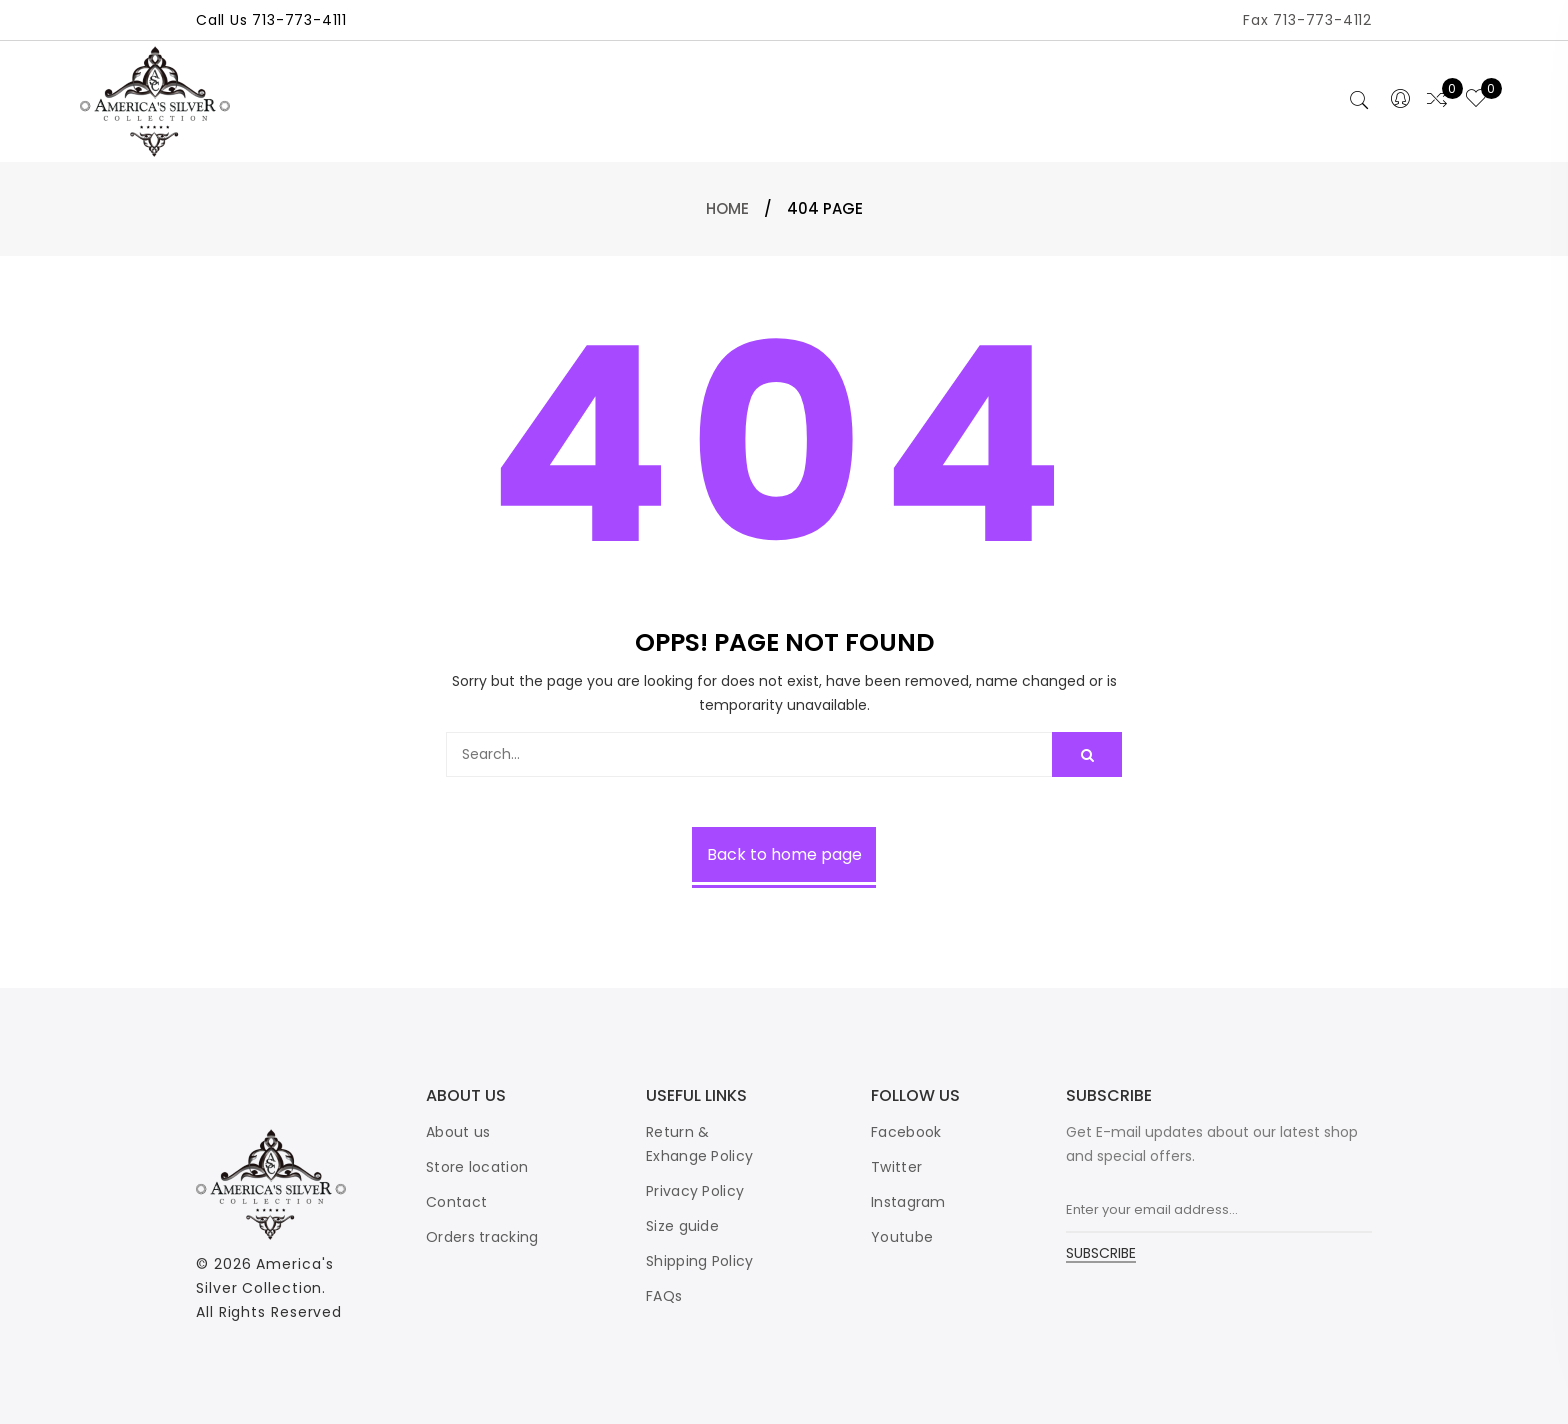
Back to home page (784, 854)
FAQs (664, 1296)
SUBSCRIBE (1101, 1254)
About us (458, 1132)
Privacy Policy (695, 1191)
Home (727, 208)
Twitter (896, 1167)
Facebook (906, 1132)
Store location (477, 1167)
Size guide (682, 1226)
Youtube (902, 1237)
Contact (456, 1202)
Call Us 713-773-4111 (271, 20)
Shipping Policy (700, 1261)
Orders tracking (482, 1237)
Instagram (908, 1202)
